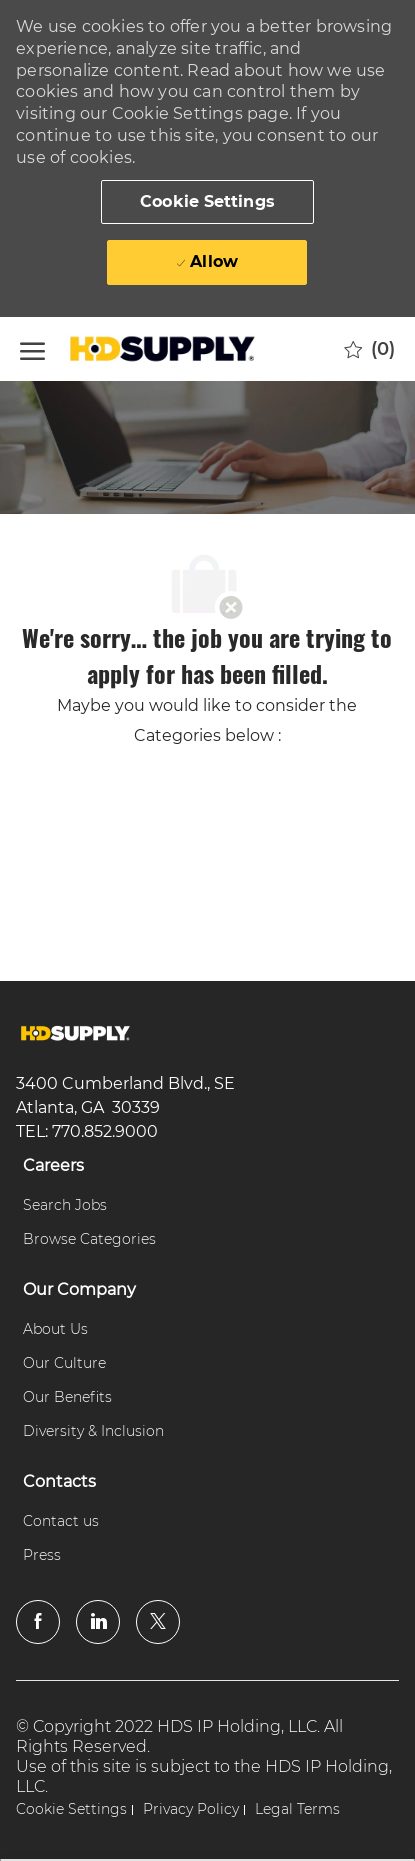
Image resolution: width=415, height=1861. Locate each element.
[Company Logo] (165, 349)
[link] (75, 1033)
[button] (207, 202)
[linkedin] (98, 1622)
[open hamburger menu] (32, 348)
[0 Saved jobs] (369, 349)
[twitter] (158, 1622)
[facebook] (38, 1622)
